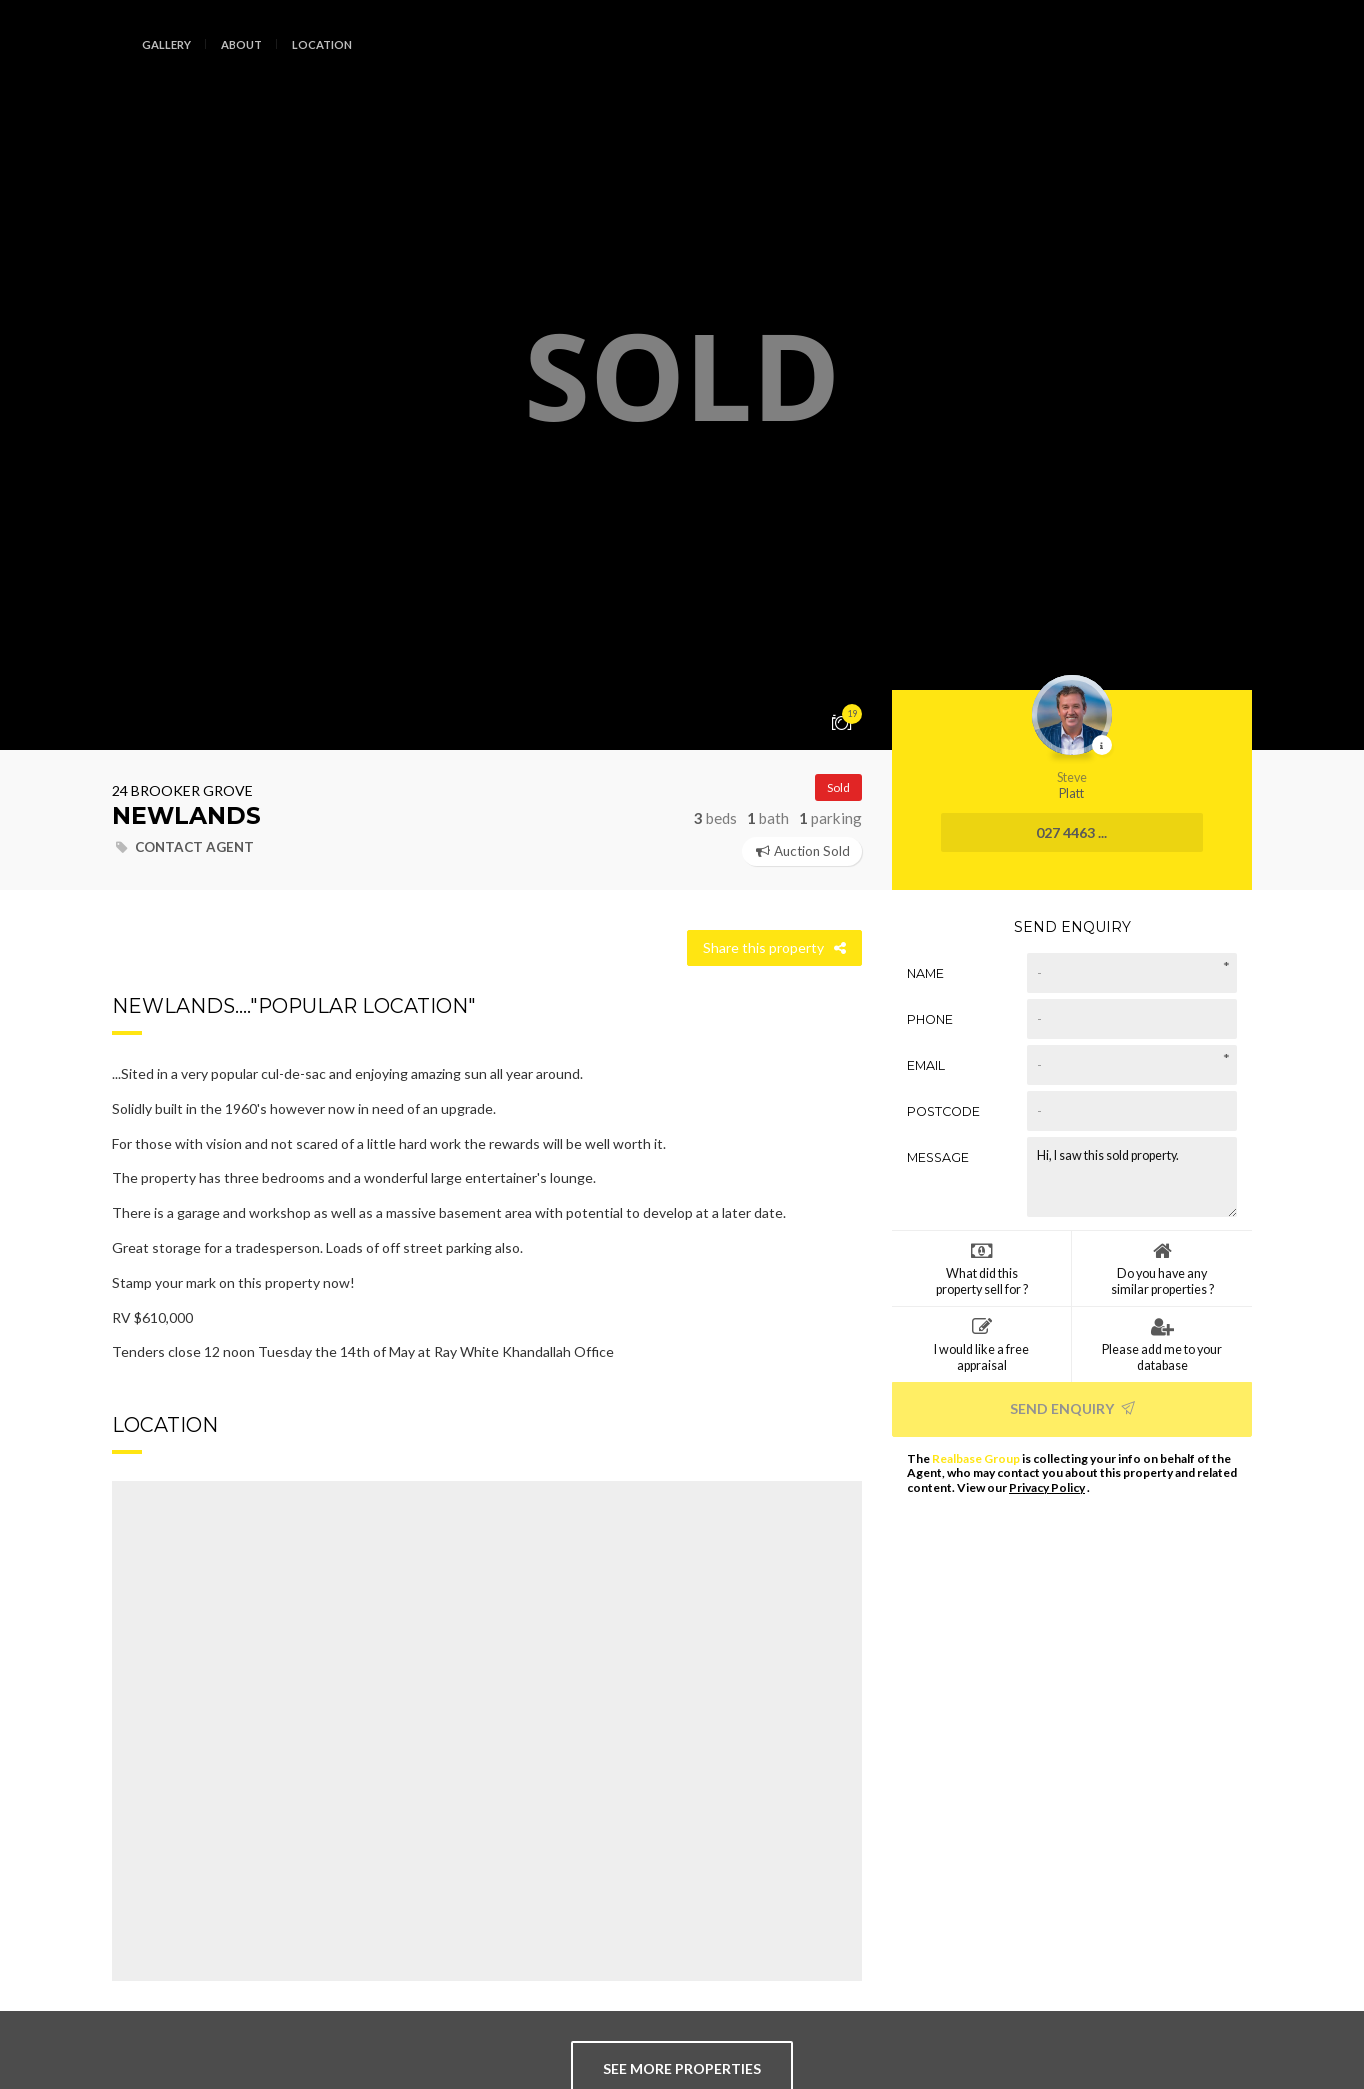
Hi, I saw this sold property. (1132, 1177)
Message (938, 1157)
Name (925, 973)
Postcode (943, 1111)
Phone (930, 1019)
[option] (682, 375)
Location (322, 44)
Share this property (774, 947)
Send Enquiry (1072, 1408)
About (241, 44)
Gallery (166, 44)
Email (926, 1065)
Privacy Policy (1047, 1487)
